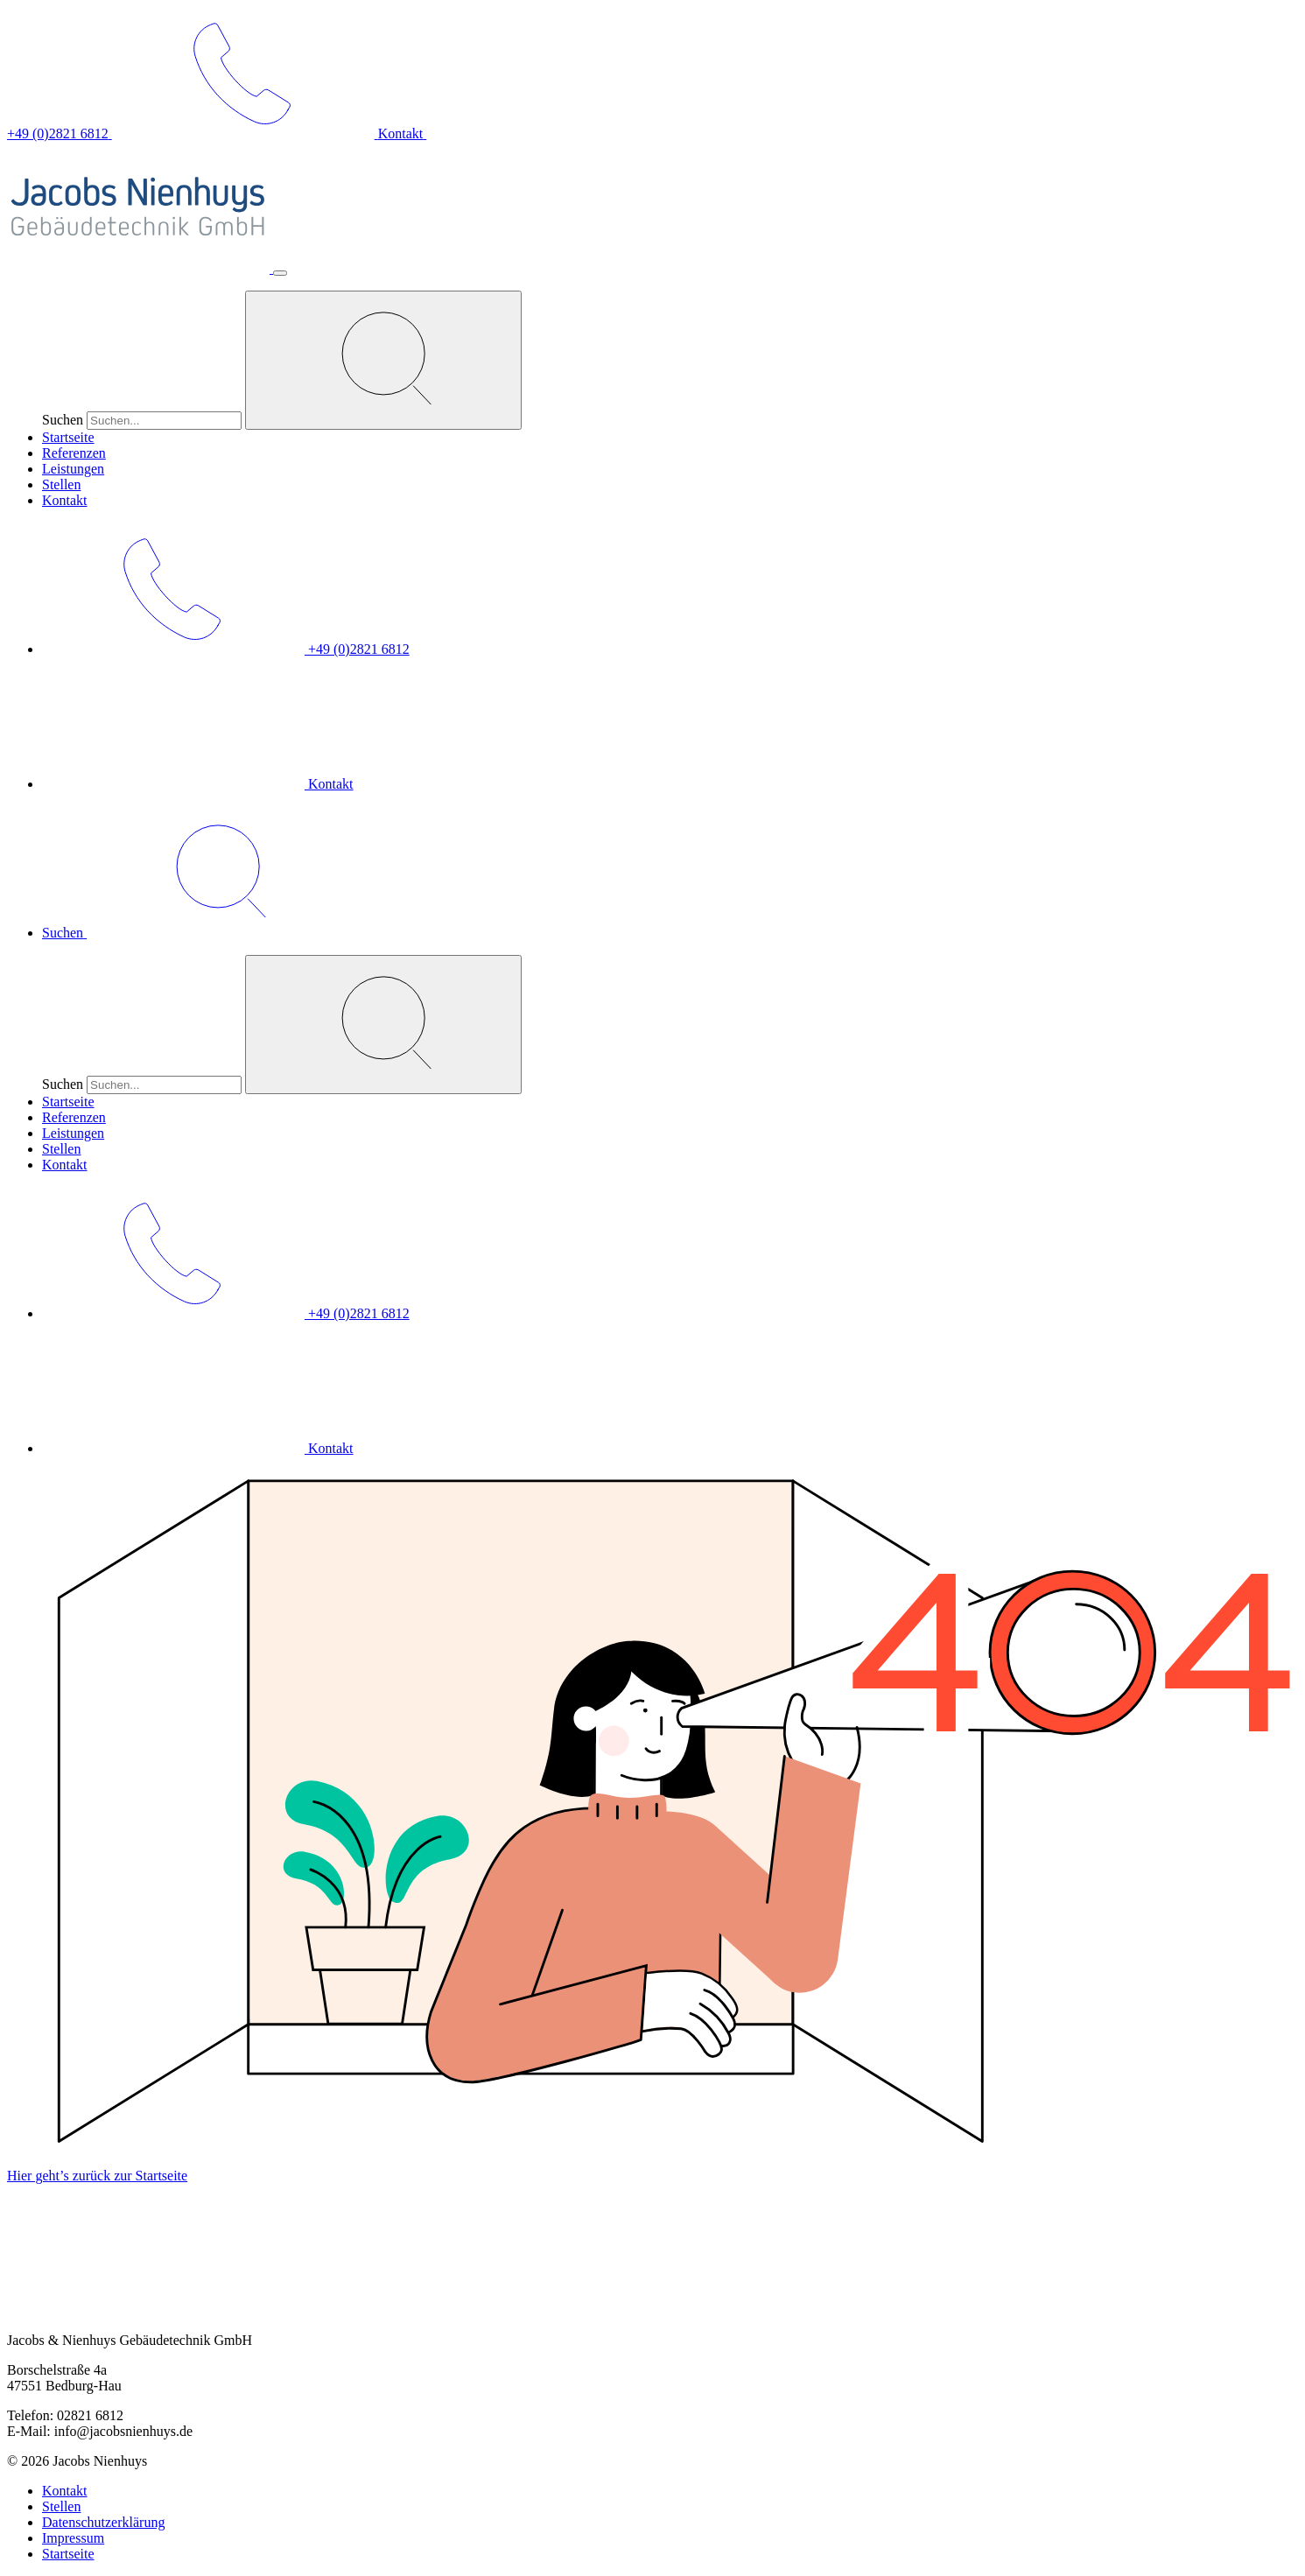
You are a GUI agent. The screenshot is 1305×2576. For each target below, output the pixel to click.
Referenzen (74, 453)
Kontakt (65, 500)
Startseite (68, 437)
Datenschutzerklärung (103, 2522)
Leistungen (73, 468)
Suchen (62, 419)
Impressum (73, 2537)
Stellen (61, 484)
